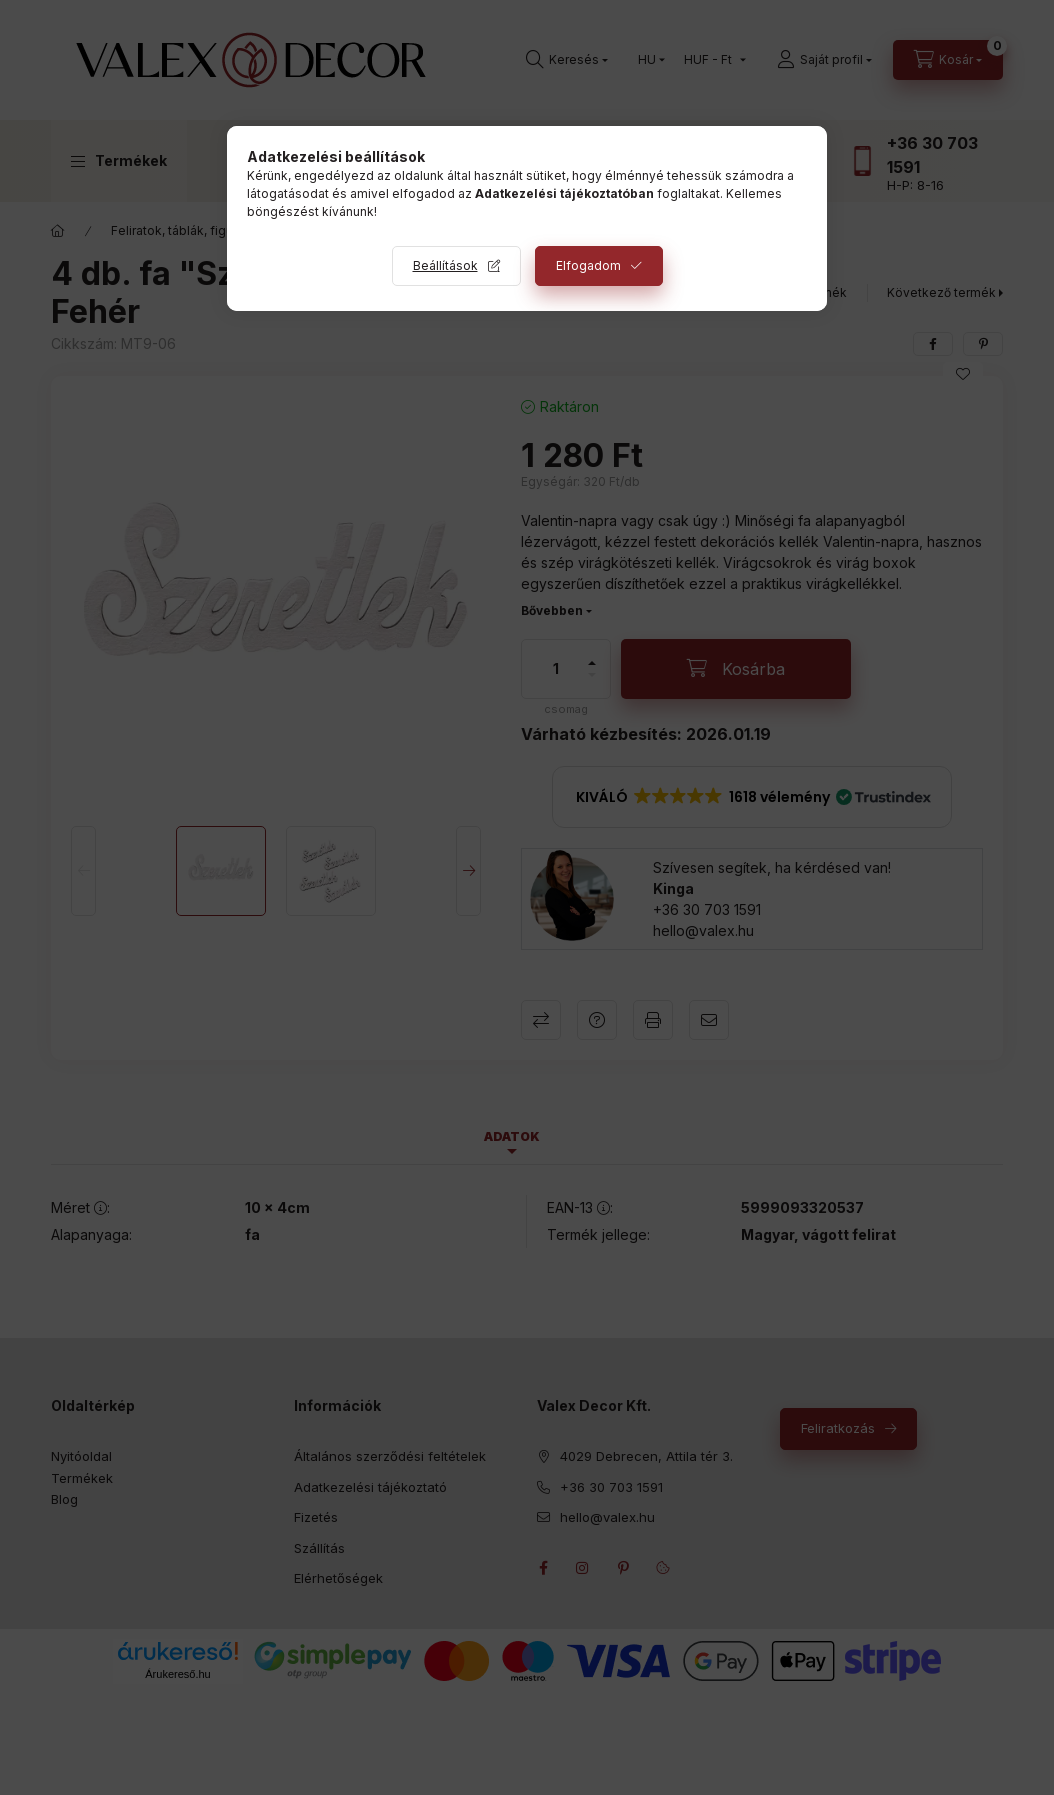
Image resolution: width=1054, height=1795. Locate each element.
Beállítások (445, 265)
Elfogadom (588, 265)
